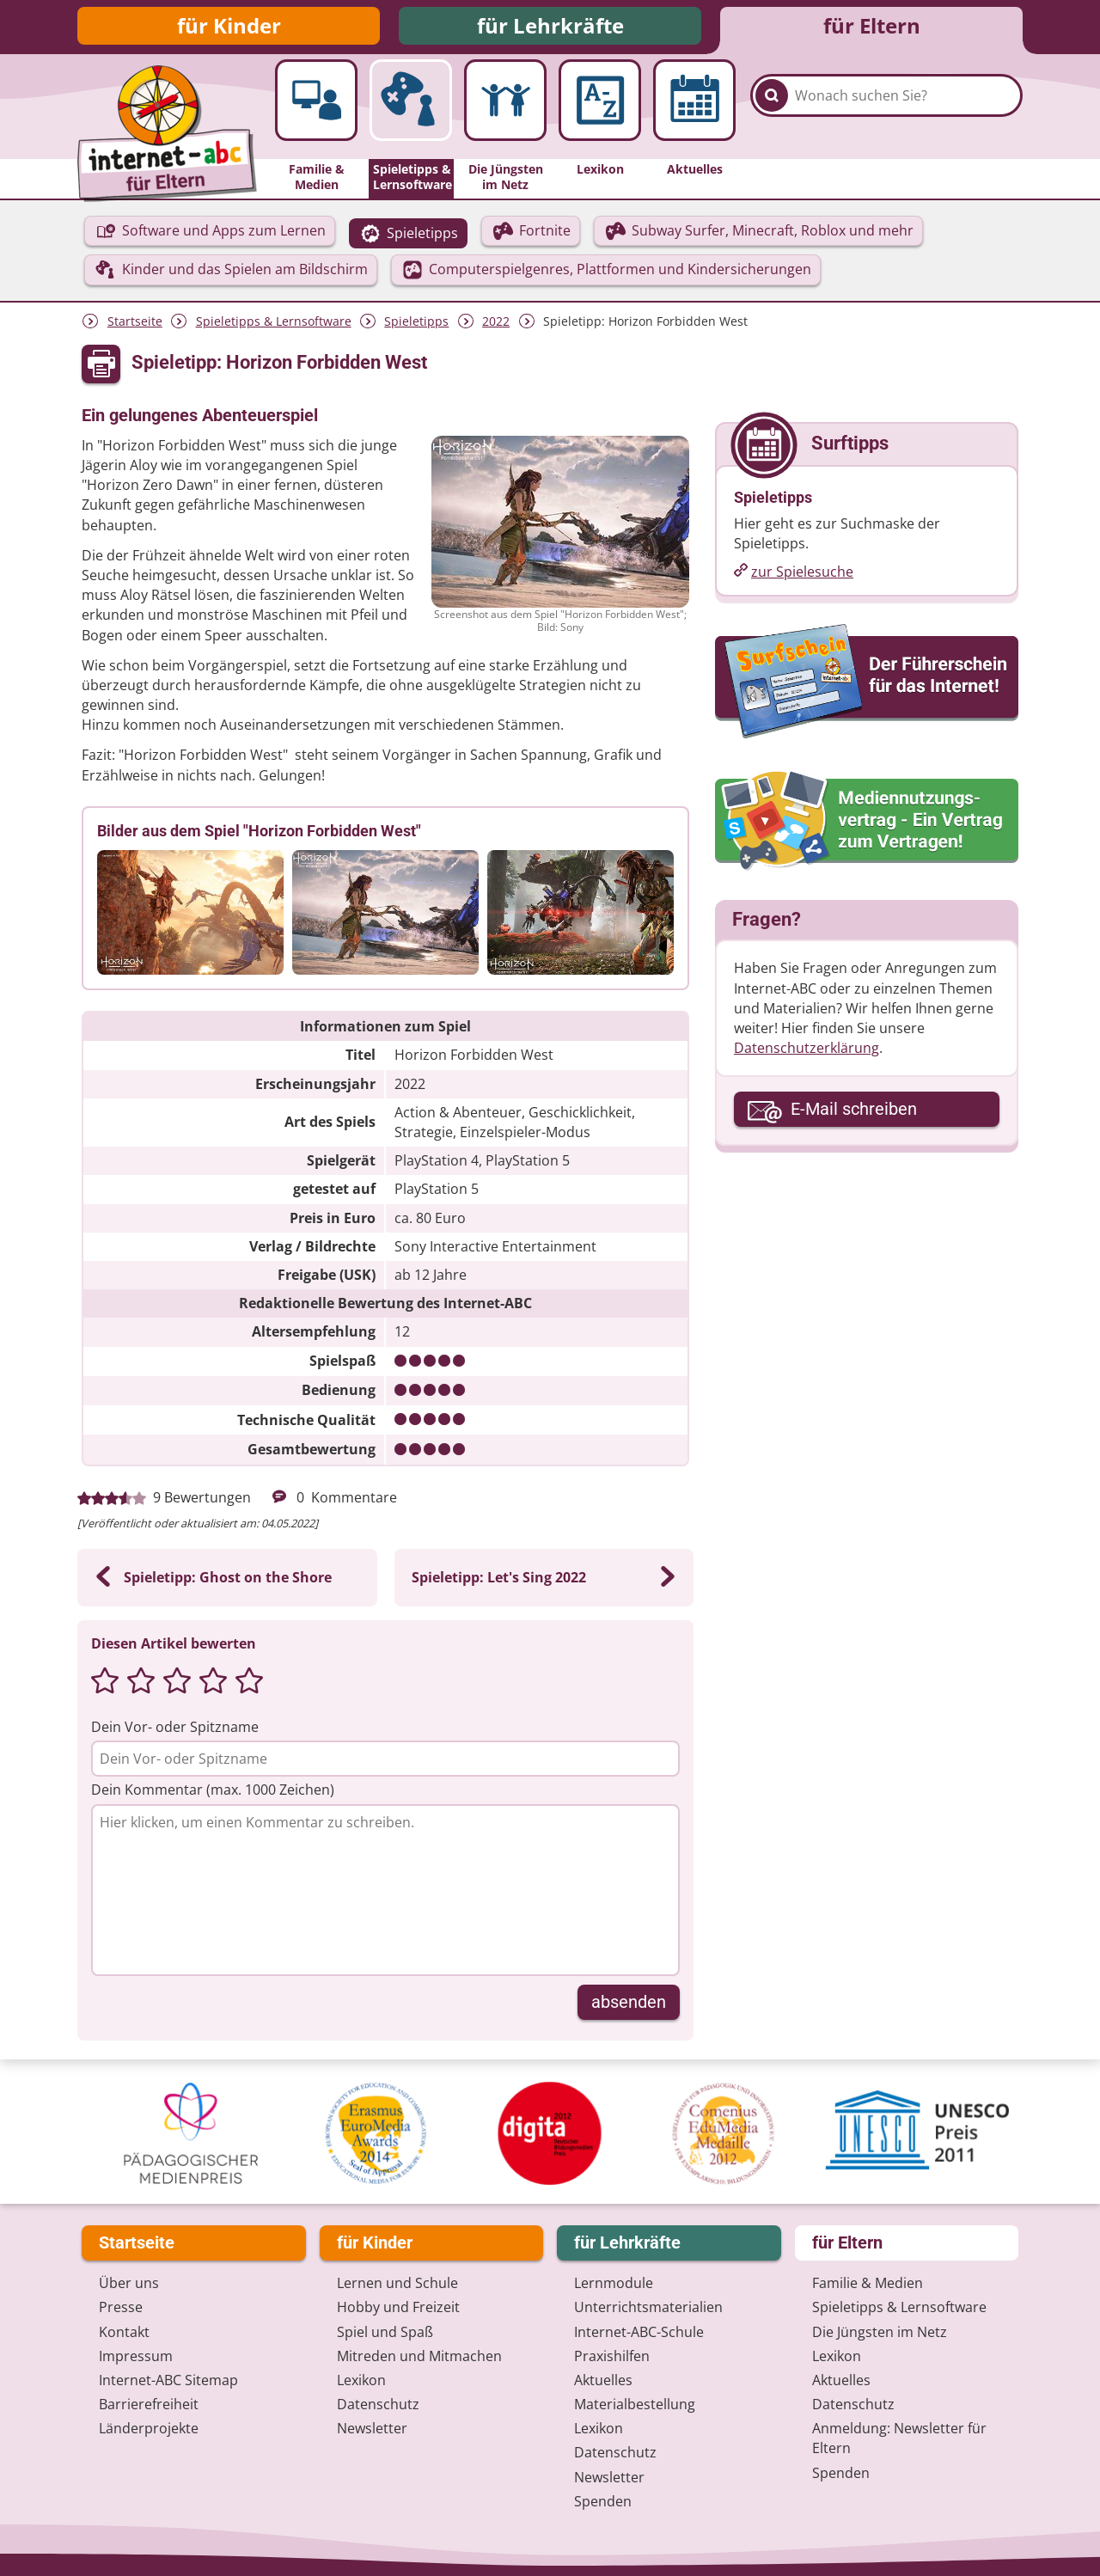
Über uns (129, 2282)
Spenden (603, 2501)
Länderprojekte (149, 2428)
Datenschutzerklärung (806, 1052)
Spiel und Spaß (385, 2331)
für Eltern (871, 28)
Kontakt (124, 2331)
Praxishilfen (612, 2356)
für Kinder (229, 28)
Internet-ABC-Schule (639, 2331)
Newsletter (372, 2428)
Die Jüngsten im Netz (879, 2331)
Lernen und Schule (397, 2282)
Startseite (134, 326)
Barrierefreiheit (149, 2404)
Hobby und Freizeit (398, 2307)
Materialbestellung (634, 2404)
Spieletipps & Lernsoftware (273, 326)
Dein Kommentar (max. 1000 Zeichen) (212, 1794)
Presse (121, 2307)
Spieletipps (416, 326)
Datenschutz (378, 2404)
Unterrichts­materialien (648, 2307)
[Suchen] (771, 113)
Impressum (136, 2356)
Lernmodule (613, 2282)
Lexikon (361, 2380)
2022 (496, 326)
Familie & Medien (867, 2282)
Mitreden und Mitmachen (419, 2356)
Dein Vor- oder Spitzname (175, 1731)
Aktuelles (603, 2380)
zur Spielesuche (802, 576)
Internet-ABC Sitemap (168, 2380)
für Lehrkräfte (550, 28)
